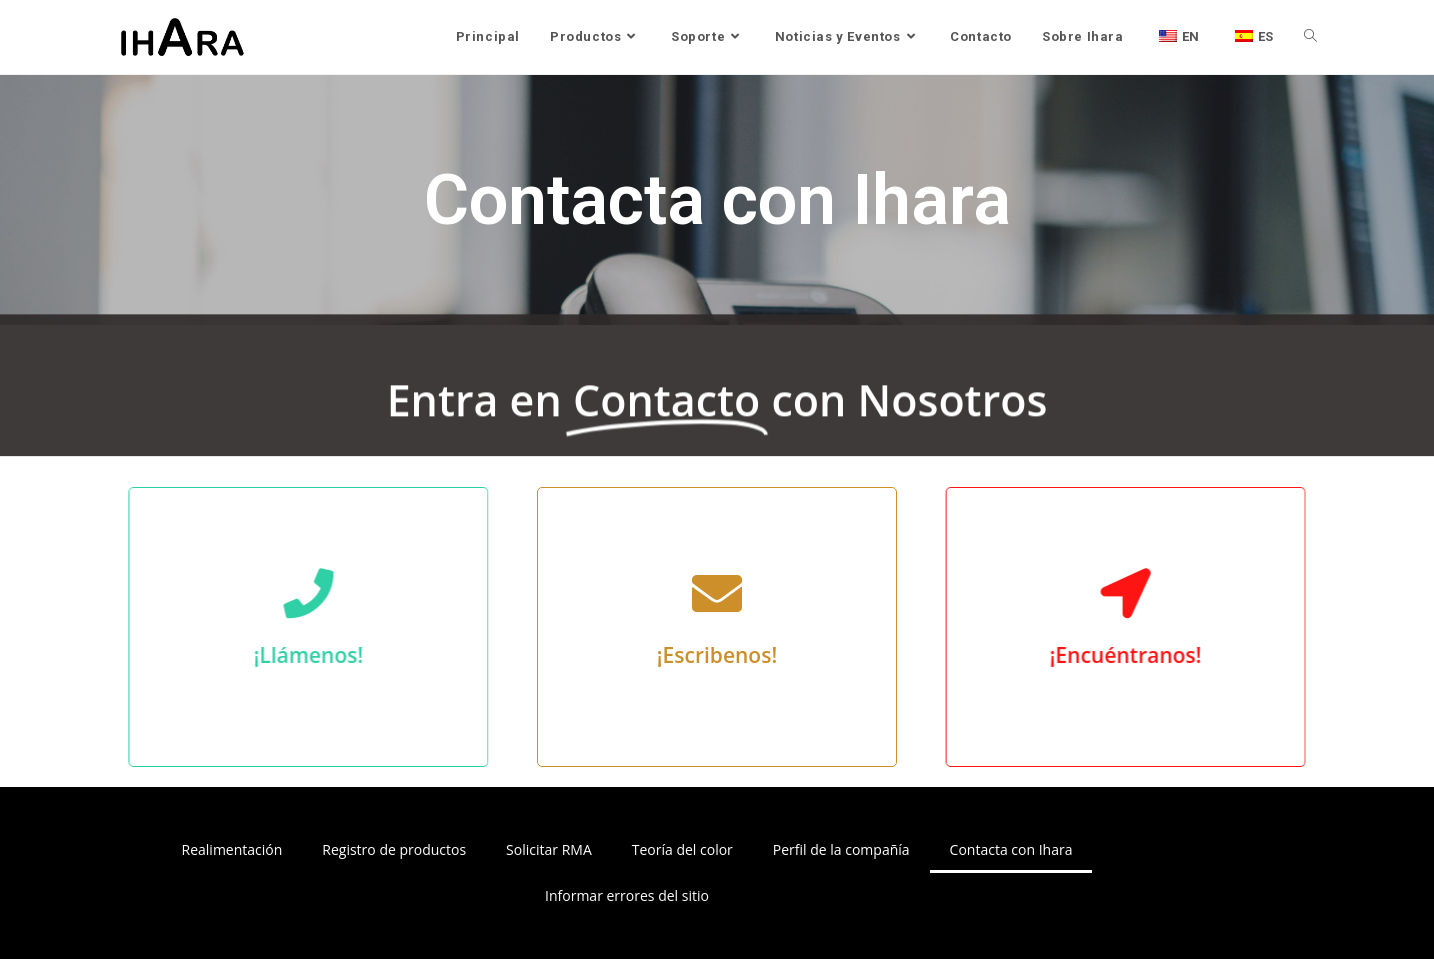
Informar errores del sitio (627, 895)
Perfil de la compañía (841, 849)
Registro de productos (394, 849)
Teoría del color (682, 849)
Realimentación (232, 849)
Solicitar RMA (549, 849)
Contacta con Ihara (1011, 849)
